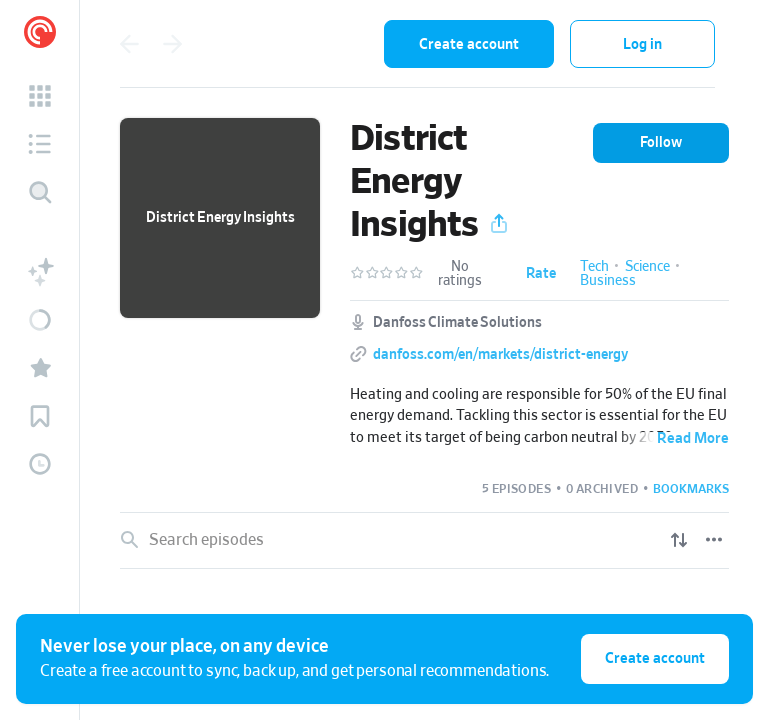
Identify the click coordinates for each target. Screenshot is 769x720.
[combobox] (295, 44)
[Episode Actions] (716, 604)
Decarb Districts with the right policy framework (330, 603)
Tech (594, 267)
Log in (642, 44)
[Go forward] (173, 44)
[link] (424, 605)
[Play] (674, 604)
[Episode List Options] (714, 540)
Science (647, 267)
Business (608, 281)
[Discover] (40, 192)
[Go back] (129, 44)
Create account (469, 44)
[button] (40, 96)
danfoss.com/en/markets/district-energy (500, 355)
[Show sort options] (679, 540)
